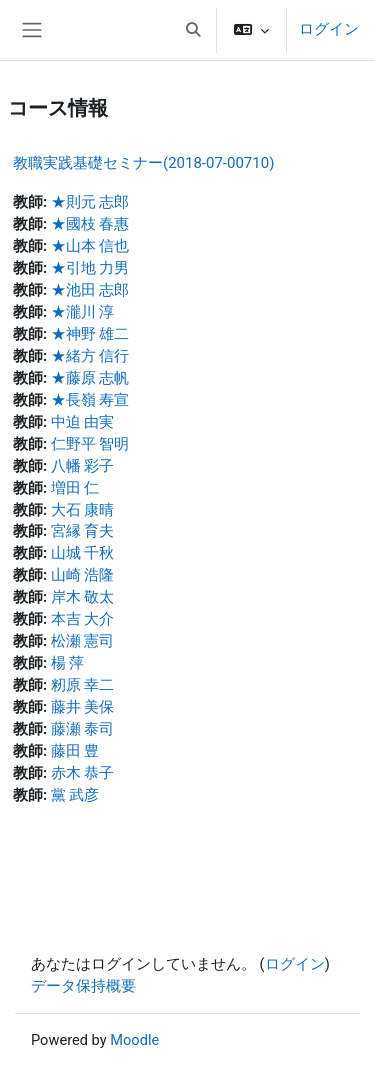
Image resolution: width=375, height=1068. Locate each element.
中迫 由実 (83, 422)
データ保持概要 (83, 986)
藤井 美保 (83, 707)
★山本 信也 (90, 246)
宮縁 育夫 (83, 531)
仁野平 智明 (90, 444)
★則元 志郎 (90, 202)
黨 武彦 (75, 795)
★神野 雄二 (90, 334)
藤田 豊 (75, 751)
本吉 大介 (83, 619)
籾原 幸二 (83, 685)
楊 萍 (68, 663)
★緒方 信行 (90, 356)
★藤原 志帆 (90, 378)
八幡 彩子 (83, 466)
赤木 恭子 (83, 773)
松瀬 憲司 (83, 641)
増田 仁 (75, 488)
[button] (193, 30)
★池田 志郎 (90, 290)
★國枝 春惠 (90, 224)
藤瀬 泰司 (83, 729)
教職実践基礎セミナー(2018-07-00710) (143, 163)
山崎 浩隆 (83, 575)
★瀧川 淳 (83, 312)
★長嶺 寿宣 (90, 400)
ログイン (329, 29)
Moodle (134, 1040)
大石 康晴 (83, 510)
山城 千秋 (83, 553)
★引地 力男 (90, 268)
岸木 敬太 (83, 597)
